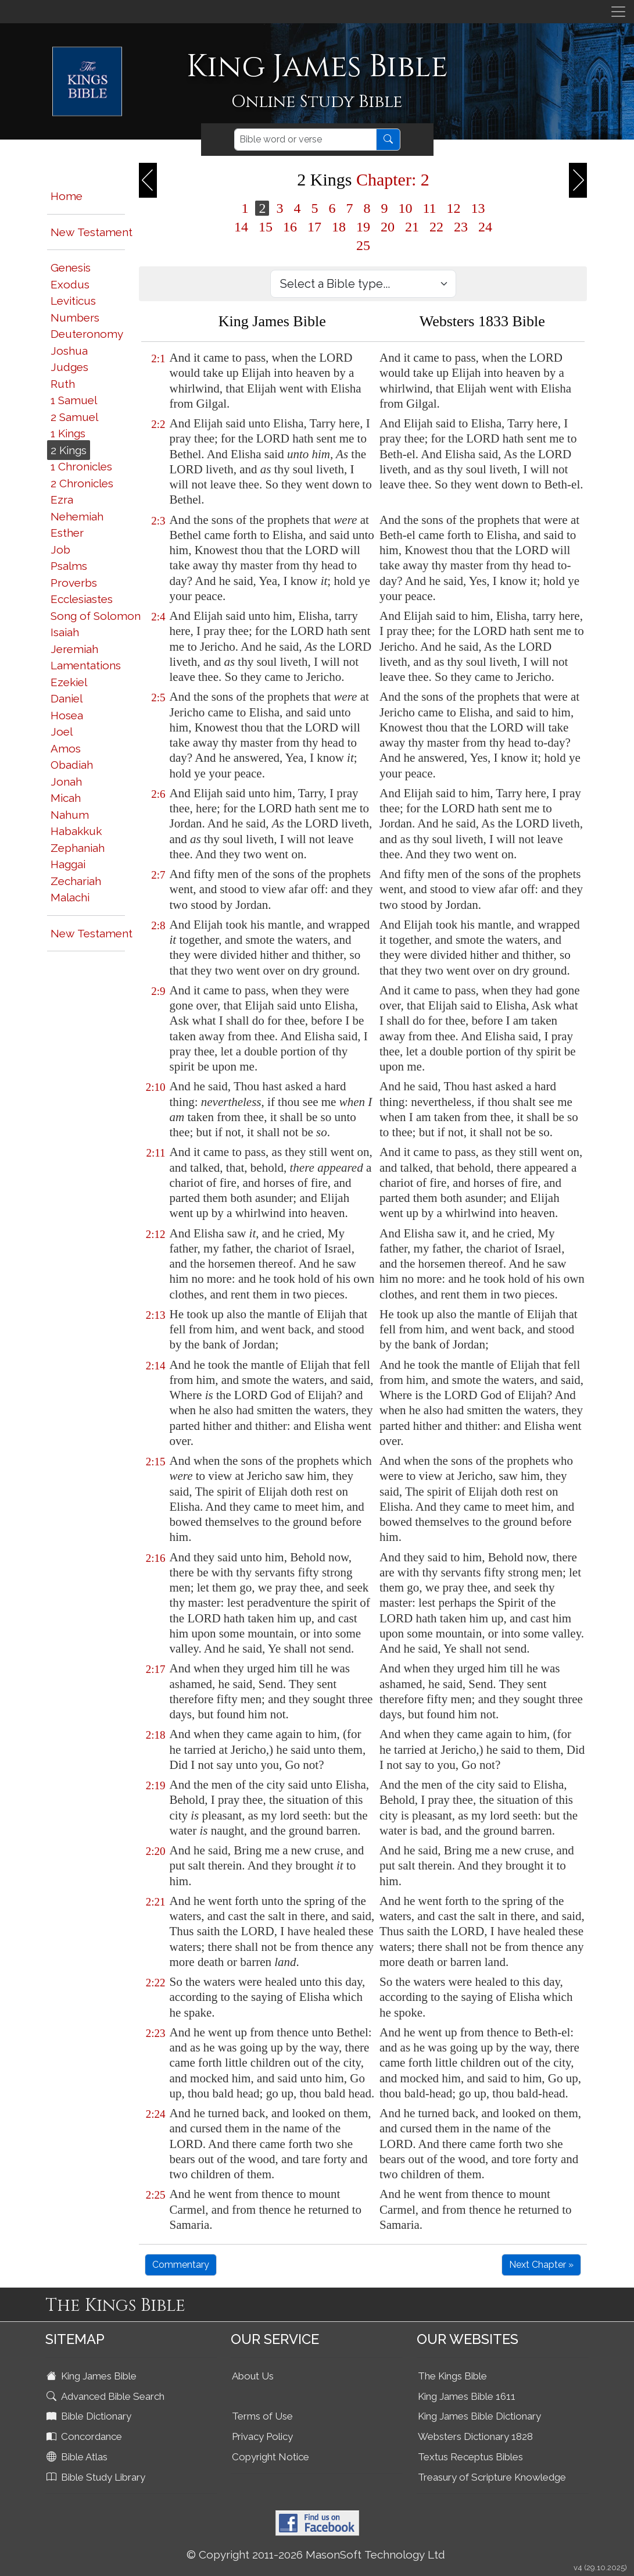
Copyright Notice (270, 2457)
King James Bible (92, 2376)
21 (412, 226)
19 (363, 226)
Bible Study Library (97, 2477)
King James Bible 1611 (466, 2396)
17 (314, 226)
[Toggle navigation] (618, 12)
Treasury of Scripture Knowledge (492, 2477)
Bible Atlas (78, 2457)
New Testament (91, 232)
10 (405, 208)
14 (241, 226)
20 (387, 226)
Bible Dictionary (90, 2416)
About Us (253, 2376)
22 (436, 226)
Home (67, 196)
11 (429, 208)
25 (363, 245)
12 (453, 208)
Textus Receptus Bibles (470, 2457)
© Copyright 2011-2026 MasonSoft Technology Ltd (316, 2554)
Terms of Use (262, 2416)
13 (478, 208)
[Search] (305, 140)
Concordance (85, 2436)
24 (485, 226)
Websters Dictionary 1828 (475, 2436)
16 (290, 226)
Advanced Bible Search (106, 2396)
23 (460, 226)
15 (265, 226)
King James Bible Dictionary (479, 2416)
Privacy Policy (262, 2436)
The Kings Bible (452, 2376)
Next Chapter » (541, 2264)
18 (338, 226)
